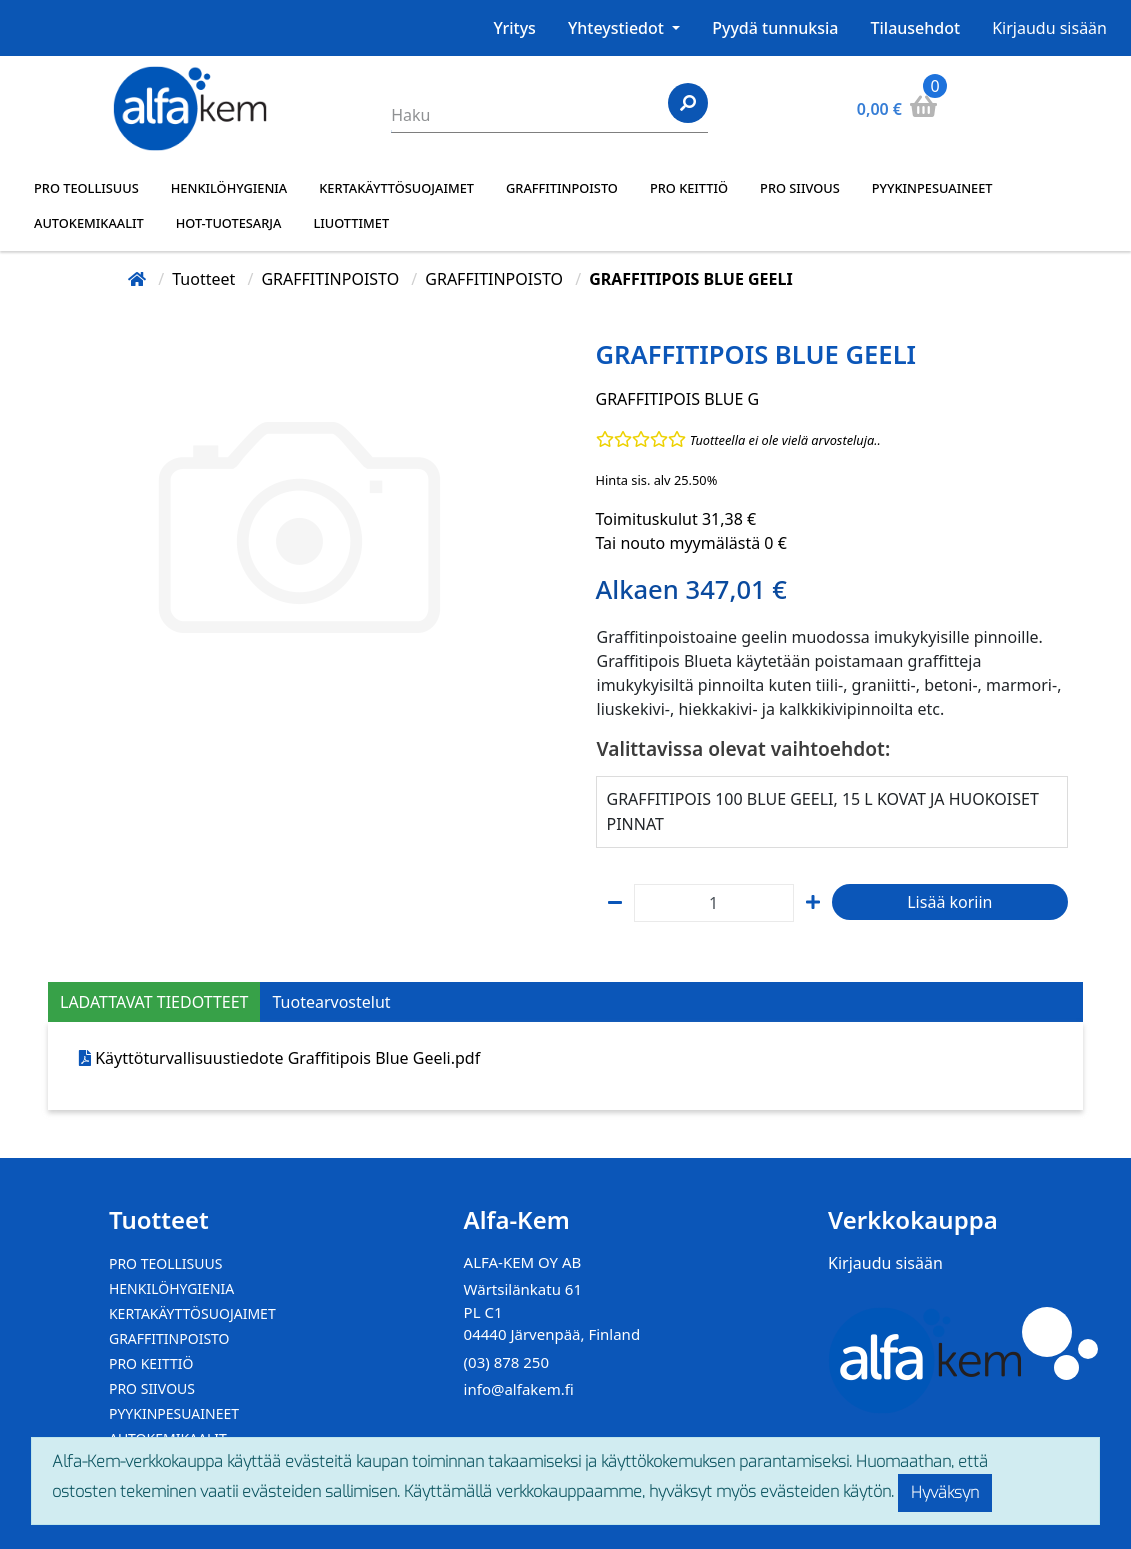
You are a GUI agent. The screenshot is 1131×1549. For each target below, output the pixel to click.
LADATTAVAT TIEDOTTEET (154, 1002)
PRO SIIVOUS (800, 188)
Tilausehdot (916, 28)
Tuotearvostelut (331, 1002)
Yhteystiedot (618, 28)
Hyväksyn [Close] (945, 1492)
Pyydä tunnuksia (775, 28)
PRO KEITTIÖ (689, 188)
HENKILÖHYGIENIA (229, 188)
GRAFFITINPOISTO (562, 188)
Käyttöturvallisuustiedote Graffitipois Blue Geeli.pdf (287, 1058)
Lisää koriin (949, 902)
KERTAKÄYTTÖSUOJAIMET (396, 188)
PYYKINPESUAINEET (932, 188)
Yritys (515, 28)
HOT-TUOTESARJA (229, 223)
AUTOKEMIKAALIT (89, 223)
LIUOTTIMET (351, 223)
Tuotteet (205, 279)
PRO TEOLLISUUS (86, 188)
